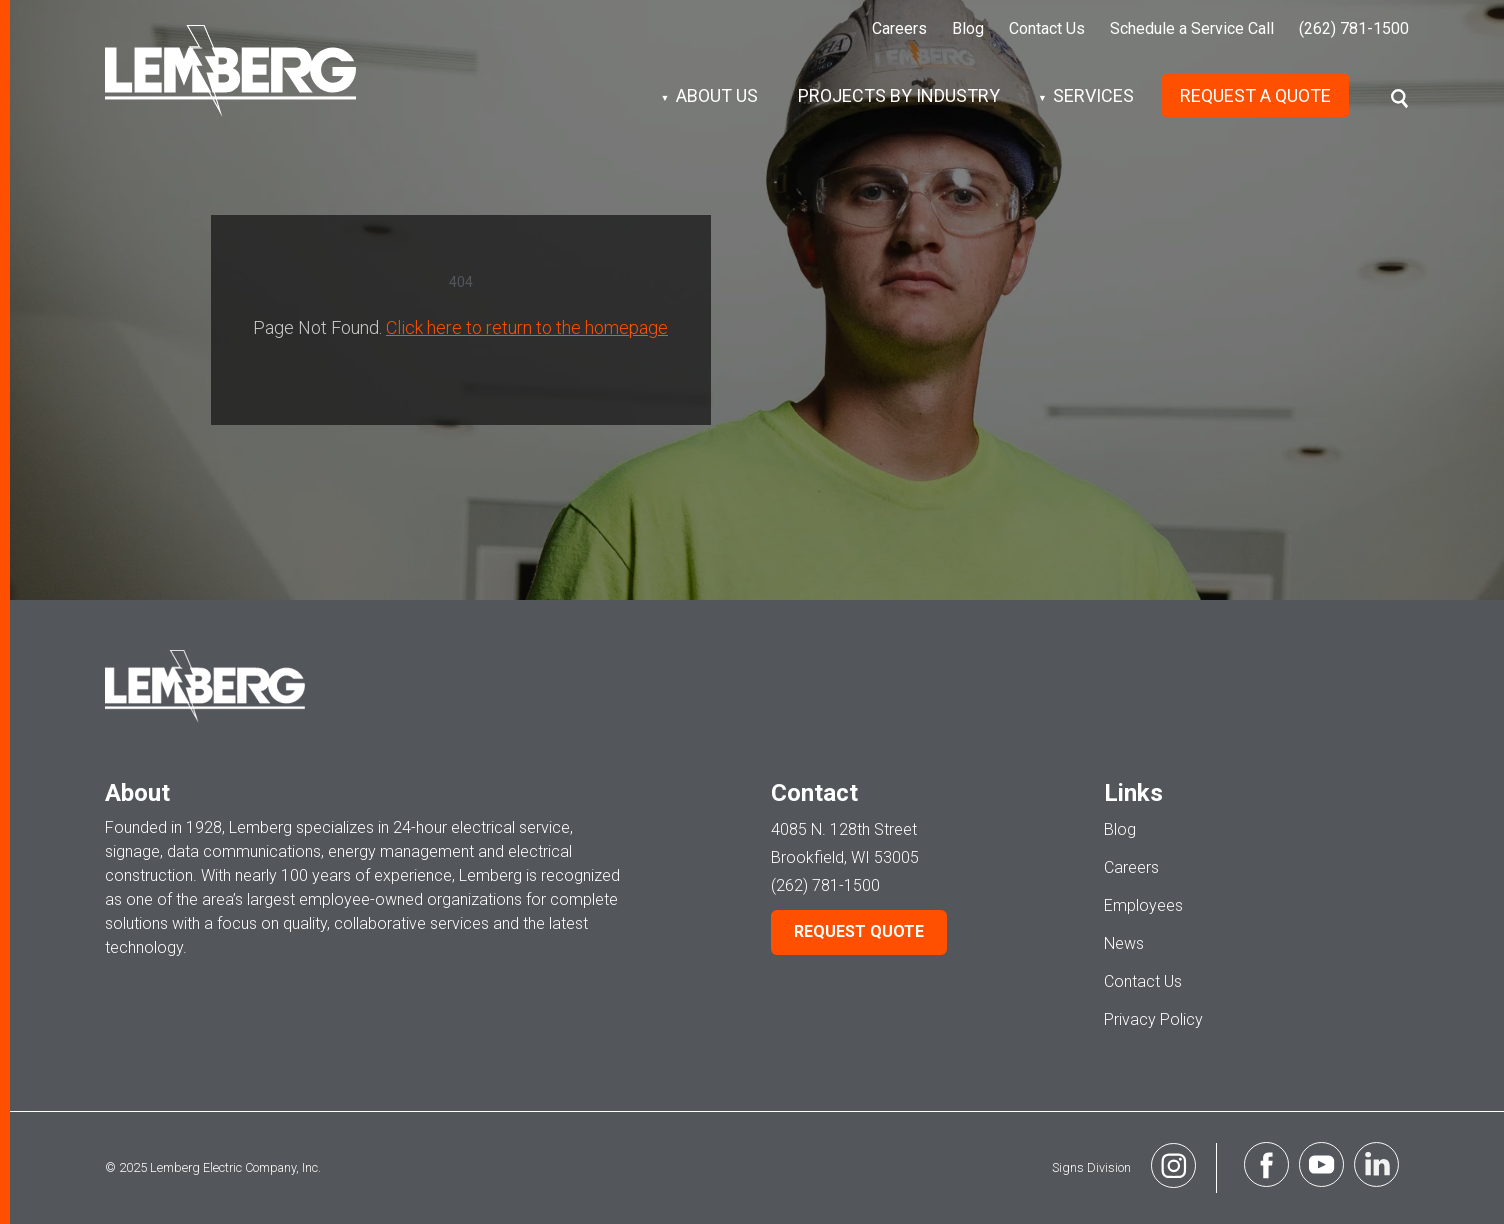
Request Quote (859, 931)
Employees (1143, 905)
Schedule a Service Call (1192, 28)
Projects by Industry (899, 95)
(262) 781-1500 (1354, 28)
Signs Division (1131, 1168)
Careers (899, 28)
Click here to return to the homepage (527, 327)
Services (1093, 95)
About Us (717, 95)
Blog (968, 28)
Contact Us (1047, 28)
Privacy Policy (1153, 1019)
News (1124, 943)
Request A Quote (1255, 95)
